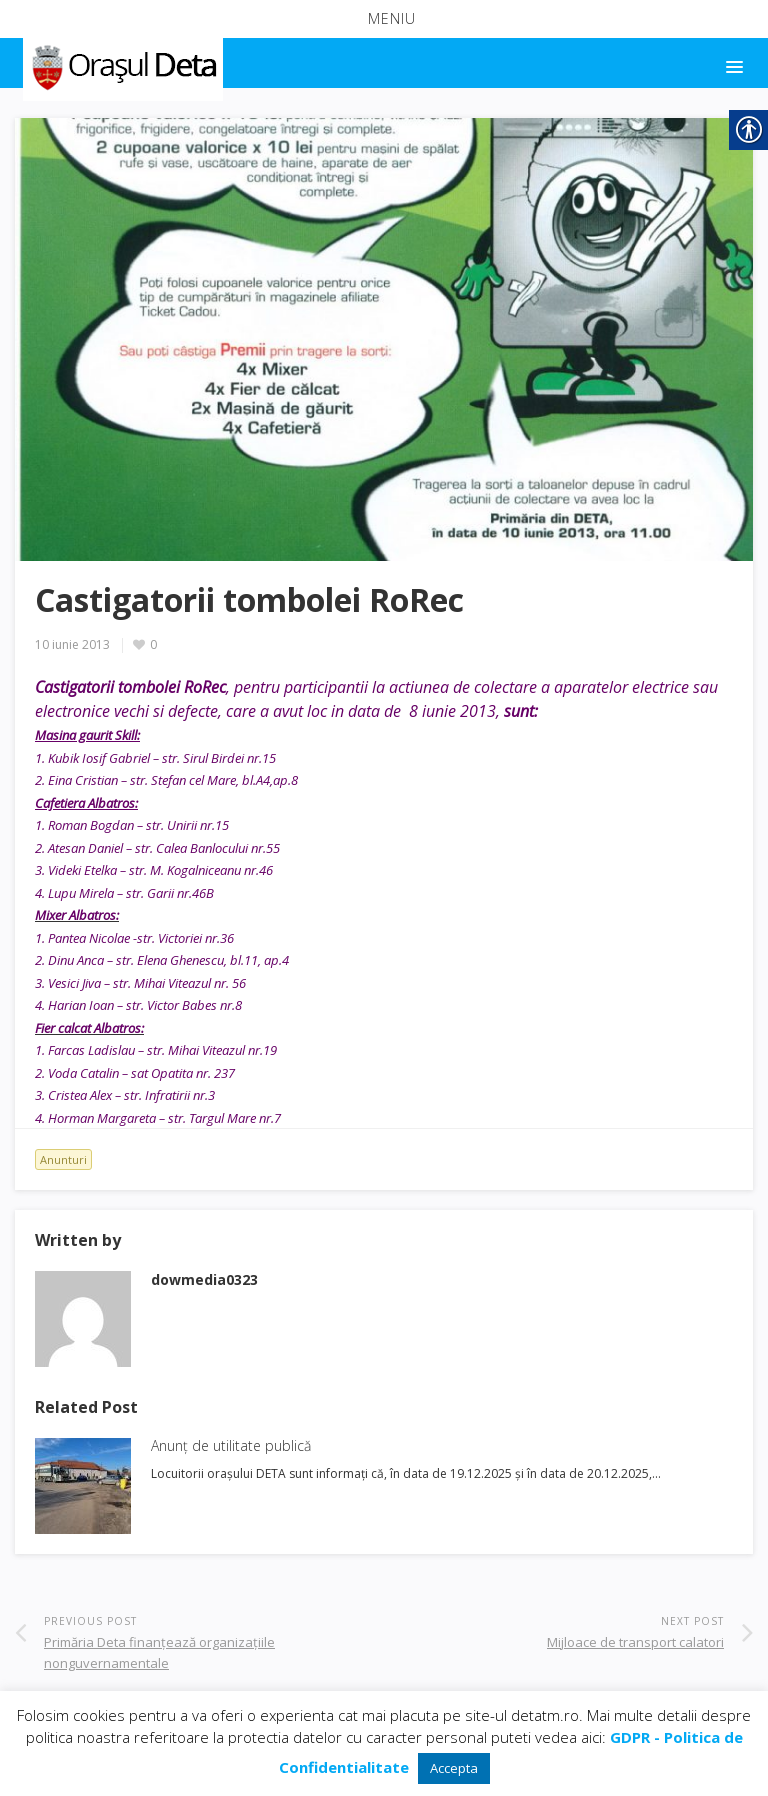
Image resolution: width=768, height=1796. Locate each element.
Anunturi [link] (63, 1159)
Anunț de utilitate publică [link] (231, 1445)
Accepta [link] (454, 1768)
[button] (384, 19)
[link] (121, 64)
